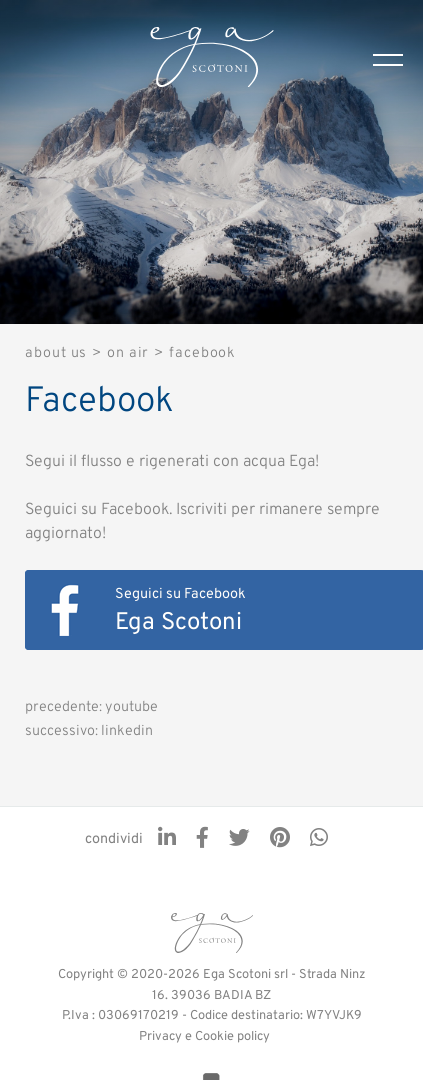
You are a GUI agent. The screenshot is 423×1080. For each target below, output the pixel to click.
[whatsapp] (319, 840)
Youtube (131, 707)
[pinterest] (280, 840)
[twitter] (239, 840)
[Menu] (398, 60)
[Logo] (212, 60)
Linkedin (127, 731)
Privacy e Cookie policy (204, 1037)
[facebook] (202, 840)
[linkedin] (167, 840)
